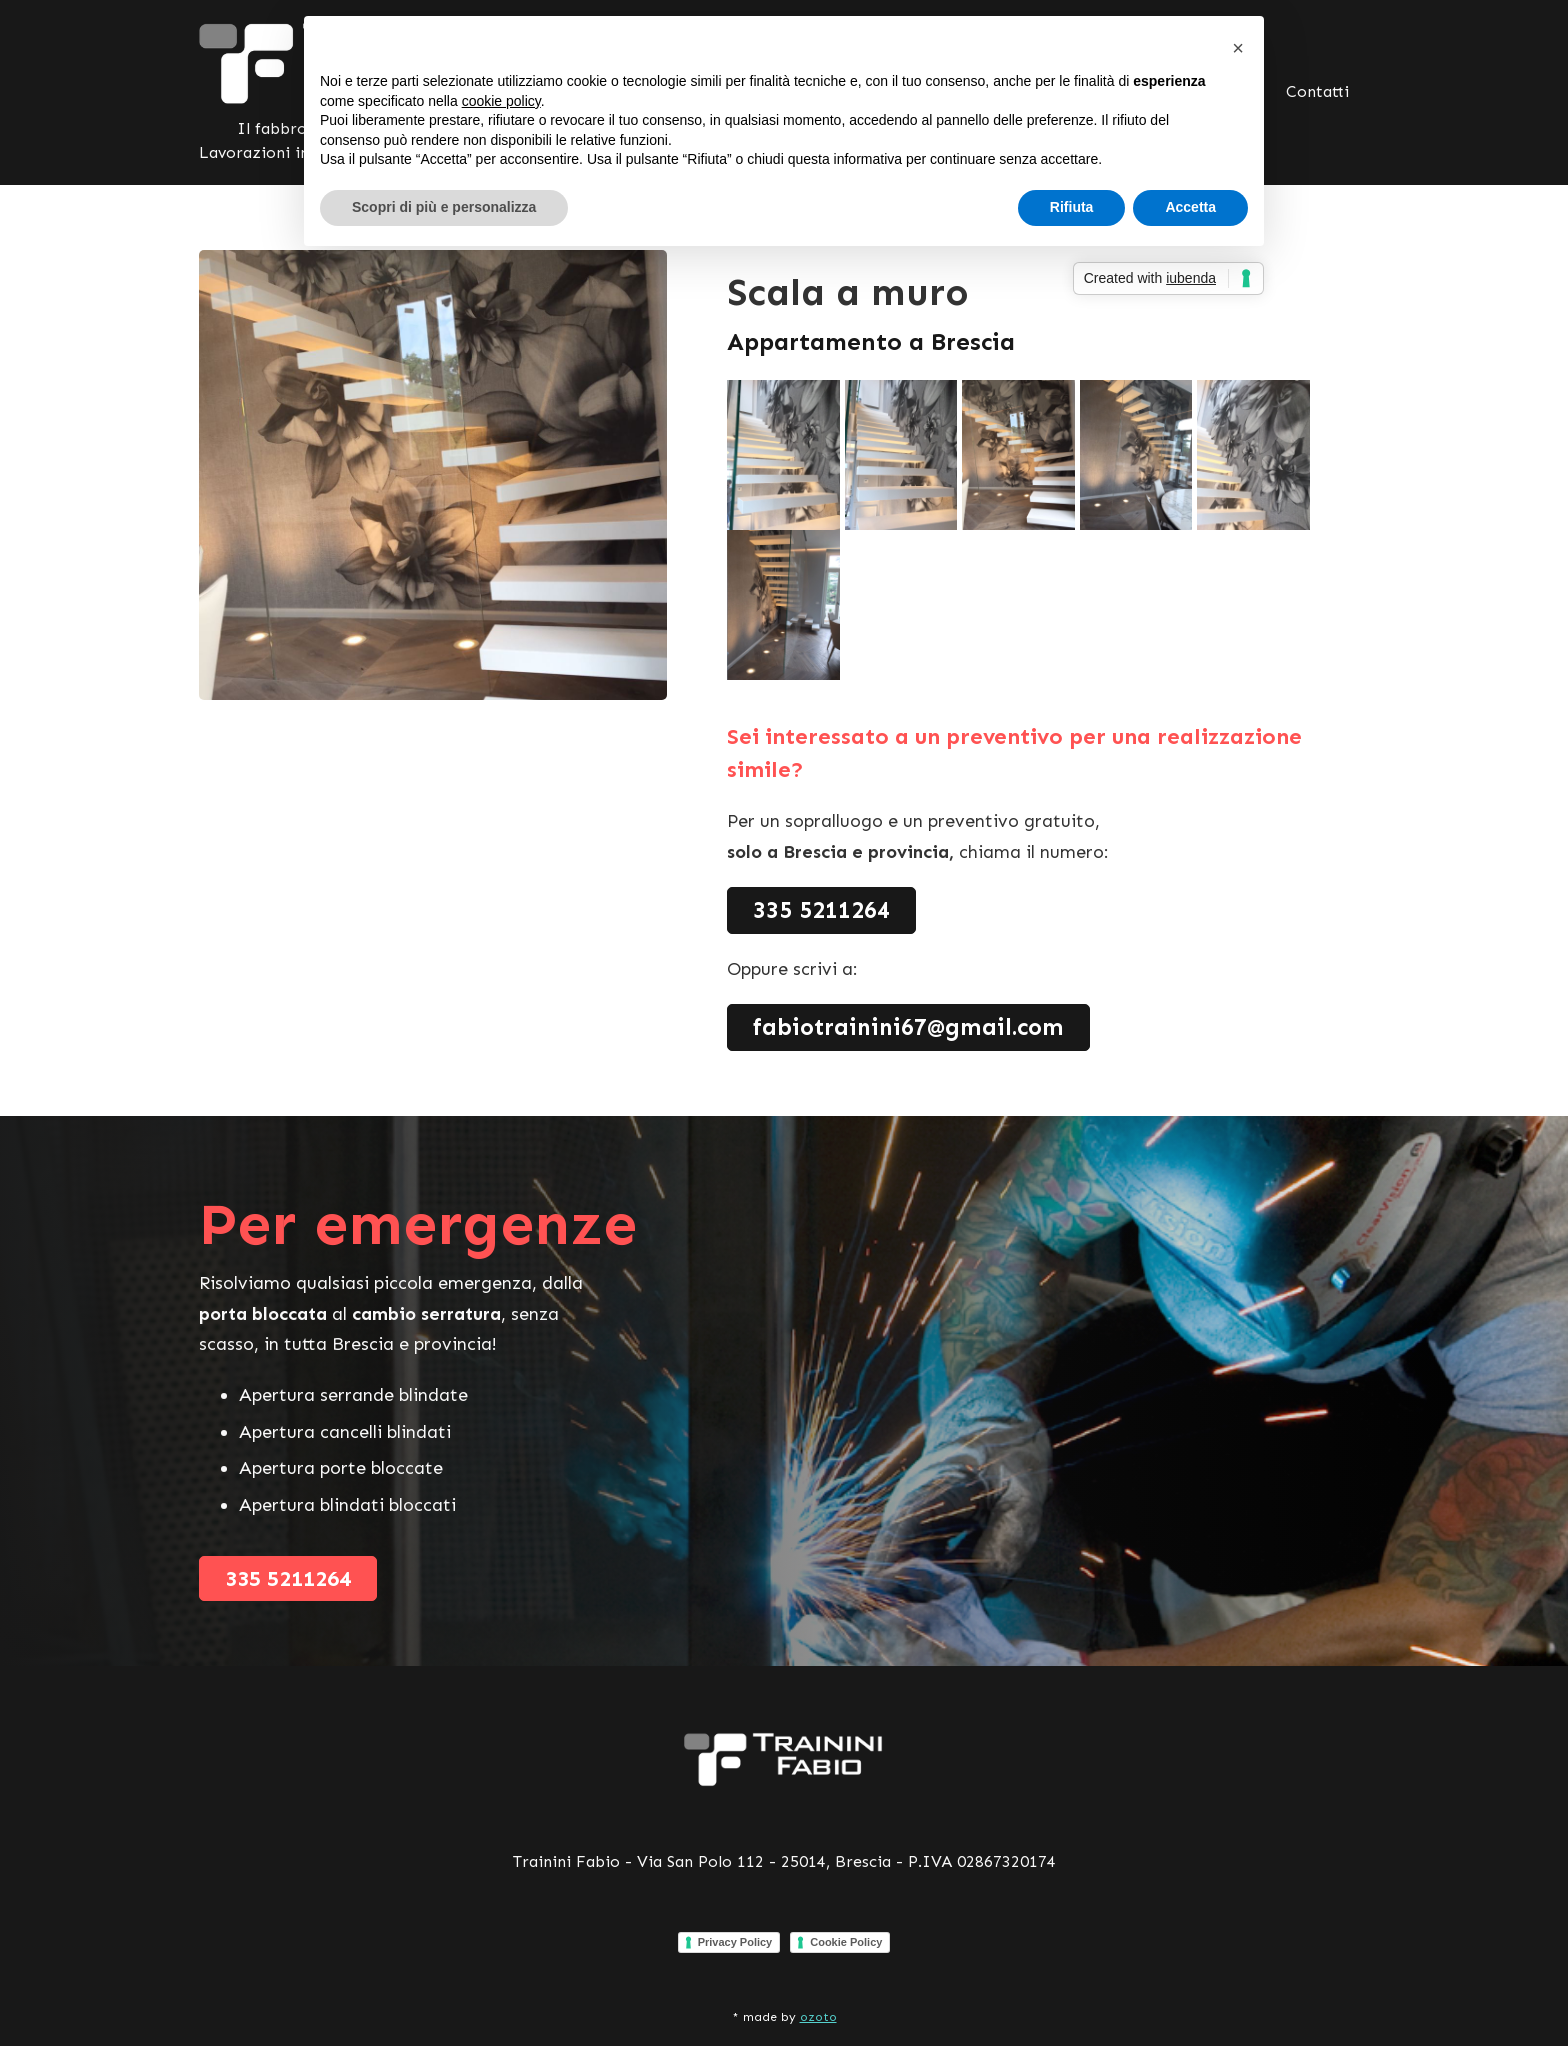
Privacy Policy (735, 1942)
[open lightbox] (786, 455)
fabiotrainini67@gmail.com (908, 1027)
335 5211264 (821, 910)
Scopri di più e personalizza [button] (444, 207)
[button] (1238, 48)
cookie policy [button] (501, 101)
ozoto (818, 2017)
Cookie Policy (846, 1942)
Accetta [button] (1190, 207)
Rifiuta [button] (1072, 207)
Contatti (1317, 91)
